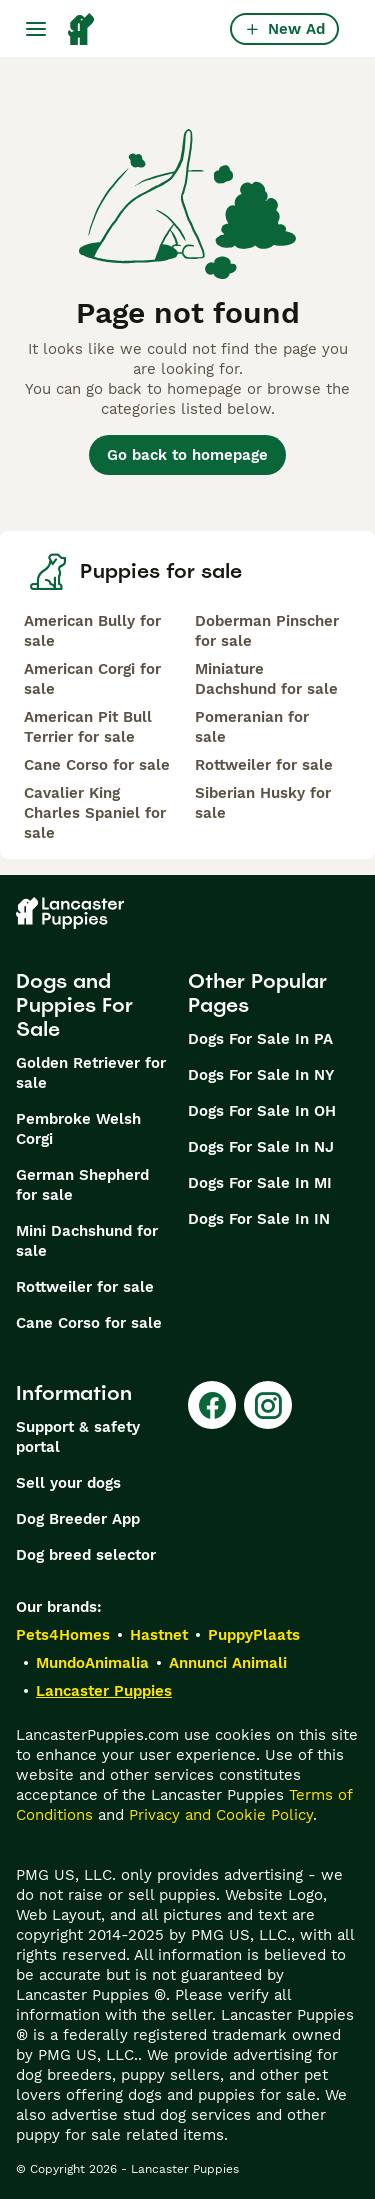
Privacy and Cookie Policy (221, 1815)
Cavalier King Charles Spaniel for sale (95, 813)
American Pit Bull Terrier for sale (88, 727)
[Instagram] (268, 1405)
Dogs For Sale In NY (261, 1075)
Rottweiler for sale (264, 765)
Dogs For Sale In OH (262, 1111)
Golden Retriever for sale (91, 1073)
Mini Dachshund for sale (87, 1241)
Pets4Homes (63, 1635)
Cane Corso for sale (97, 765)
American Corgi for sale (92, 679)
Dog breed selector (86, 1555)
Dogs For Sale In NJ (261, 1147)
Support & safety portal (78, 1437)
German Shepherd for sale (82, 1185)
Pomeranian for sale (252, 727)
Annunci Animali (228, 1663)
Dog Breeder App (78, 1519)
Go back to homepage (187, 455)
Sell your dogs (68, 1483)
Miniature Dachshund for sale (266, 679)
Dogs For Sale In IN (259, 1219)
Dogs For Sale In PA (260, 1039)
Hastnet (159, 1635)
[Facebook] (212, 1405)
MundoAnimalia (92, 1663)
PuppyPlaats (254, 1635)
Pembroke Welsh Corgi (78, 1129)
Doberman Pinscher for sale (267, 631)
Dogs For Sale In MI (260, 1183)
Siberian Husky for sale (263, 803)
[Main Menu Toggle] (36, 29)
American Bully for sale (92, 631)
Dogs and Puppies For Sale (74, 1005)
